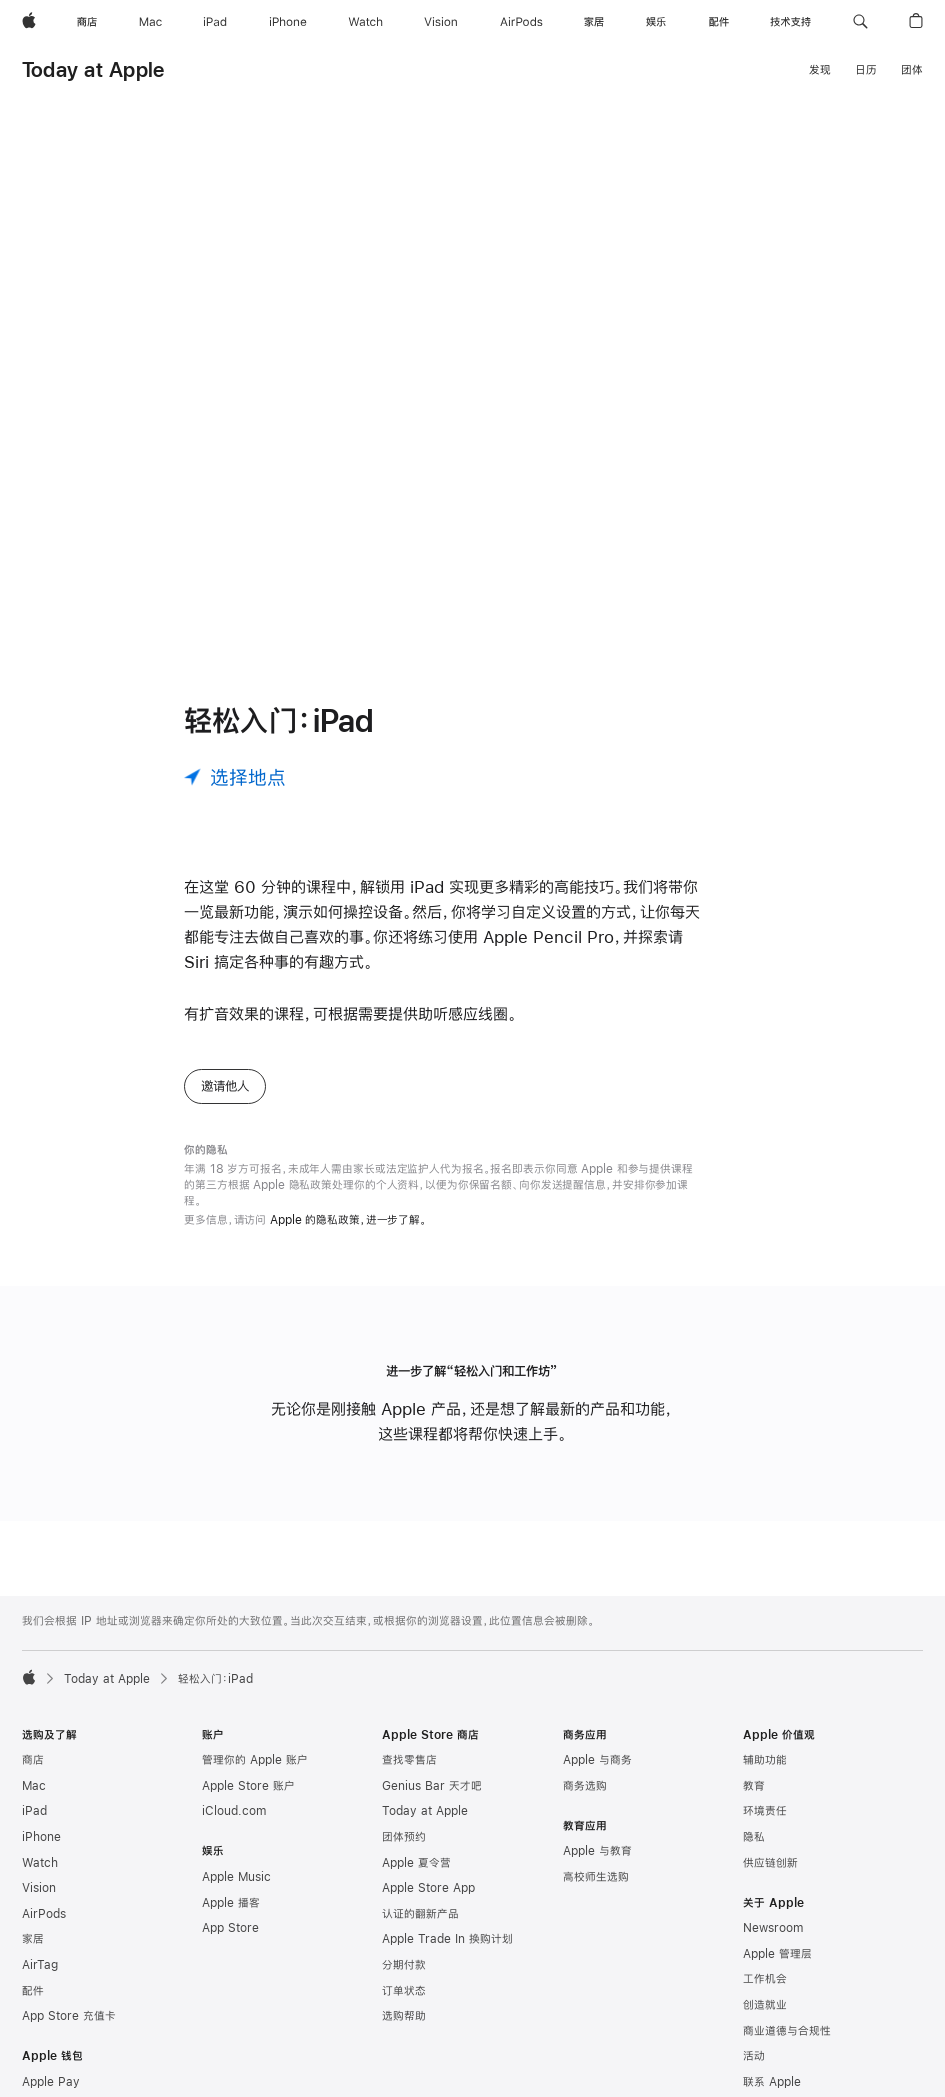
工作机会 (765, 1995)
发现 (820, 70)
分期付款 (404, 1981)
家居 (33, 1955)
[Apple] (29, 22)
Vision (39, 1904)
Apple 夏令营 (416, 1879)
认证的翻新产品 (420, 1930)
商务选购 (585, 1802)
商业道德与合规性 (787, 2047)
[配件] (719, 22)
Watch (40, 1879)
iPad (34, 1827)
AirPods (44, 1930)
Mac (34, 1802)
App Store (230, 1944)
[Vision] (441, 22)
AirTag (40, 1981)
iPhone (41, 1853)
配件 (33, 2007)
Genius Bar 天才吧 (432, 1802)
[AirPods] (521, 22)
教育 (754, 1802)
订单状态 (404, 2007)
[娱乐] (656, 22)
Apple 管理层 (777, 1970)
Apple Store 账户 (248, 1802)
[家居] (594, 22)
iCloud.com (234, 1827)
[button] (860, 22)
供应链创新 (770, 1879)
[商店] (87, 22)
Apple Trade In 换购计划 (447, 1955)
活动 (754, 2072)
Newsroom (773, 1944)
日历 (866, 70)
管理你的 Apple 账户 (255, 1776)
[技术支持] (790, 22)
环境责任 (765, 1827)
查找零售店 (409, 1776)
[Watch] (365, 22)
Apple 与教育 (597, 1867)
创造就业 (765, 2021)
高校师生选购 (596, 1893)
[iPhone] (288, 22)
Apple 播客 (231, 1919)
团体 (912, 70)
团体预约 (404, 1853)
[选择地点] (235, 793)
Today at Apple (93, 69)
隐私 (754, 1853)
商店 (33, 1776)
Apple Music (236, 1893)
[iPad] (215, 22)
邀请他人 (225, 1102)
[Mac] (150, 22)
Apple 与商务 (597, 1776)
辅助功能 (765, 1776)
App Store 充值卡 (69, 2032)
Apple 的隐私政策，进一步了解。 (348, 1236)
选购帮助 (404, 2032)
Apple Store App (428, 1904)
